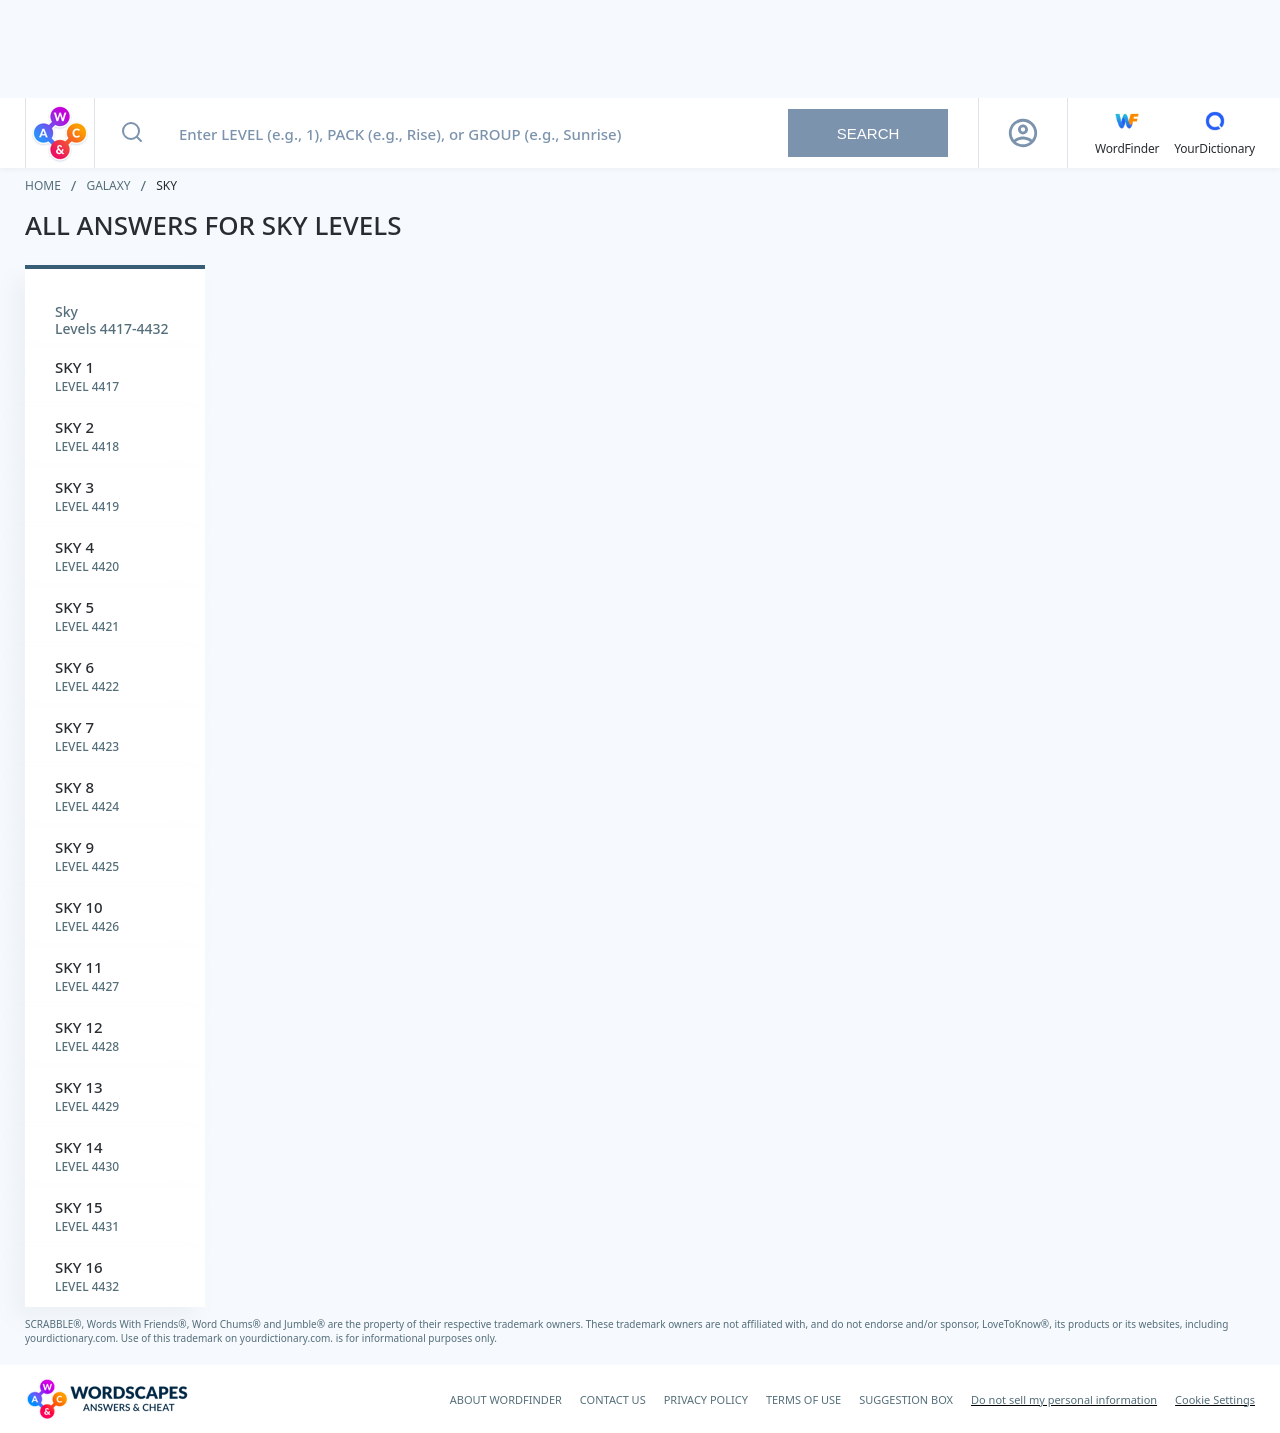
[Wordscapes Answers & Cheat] (107, 1399)
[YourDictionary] (1214, 133)
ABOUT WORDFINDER (506, 1399)
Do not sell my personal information (1064, 1399)
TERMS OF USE (803, 1399)
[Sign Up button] (1023, 133)
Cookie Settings (1215, 1399)
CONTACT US (613, 1399)
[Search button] (132, 133)
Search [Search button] (868, 133)
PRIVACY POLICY (706, 1399)
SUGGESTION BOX (906, 1399)
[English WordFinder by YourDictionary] (1127, 133)
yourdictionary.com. (73, 1338)
